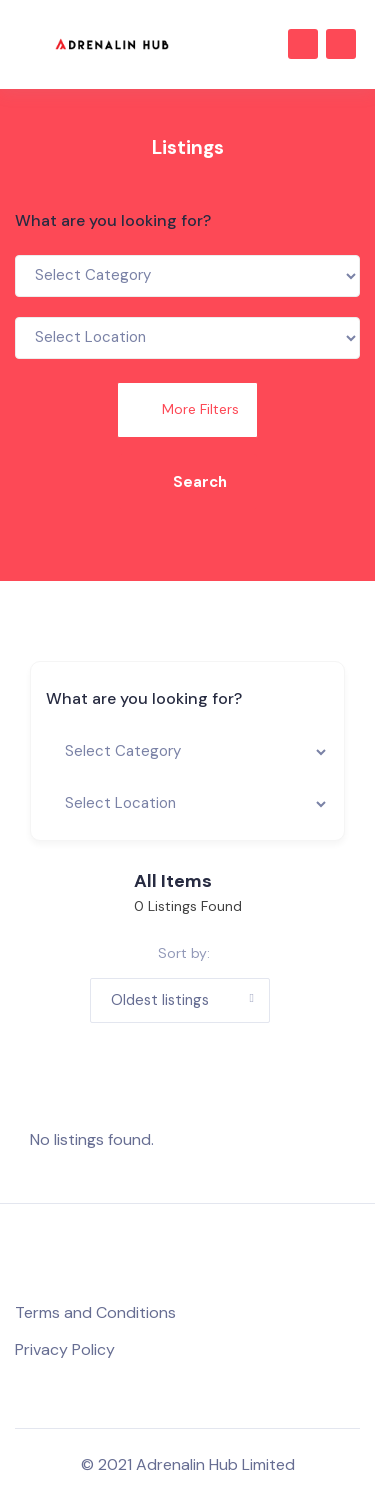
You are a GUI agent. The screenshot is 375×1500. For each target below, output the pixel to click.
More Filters (187, 409)
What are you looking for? (113, 220)
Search (188, 482)
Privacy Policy (65, 1349)
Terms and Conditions (95, 1312)
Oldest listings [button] (160, 1000)
